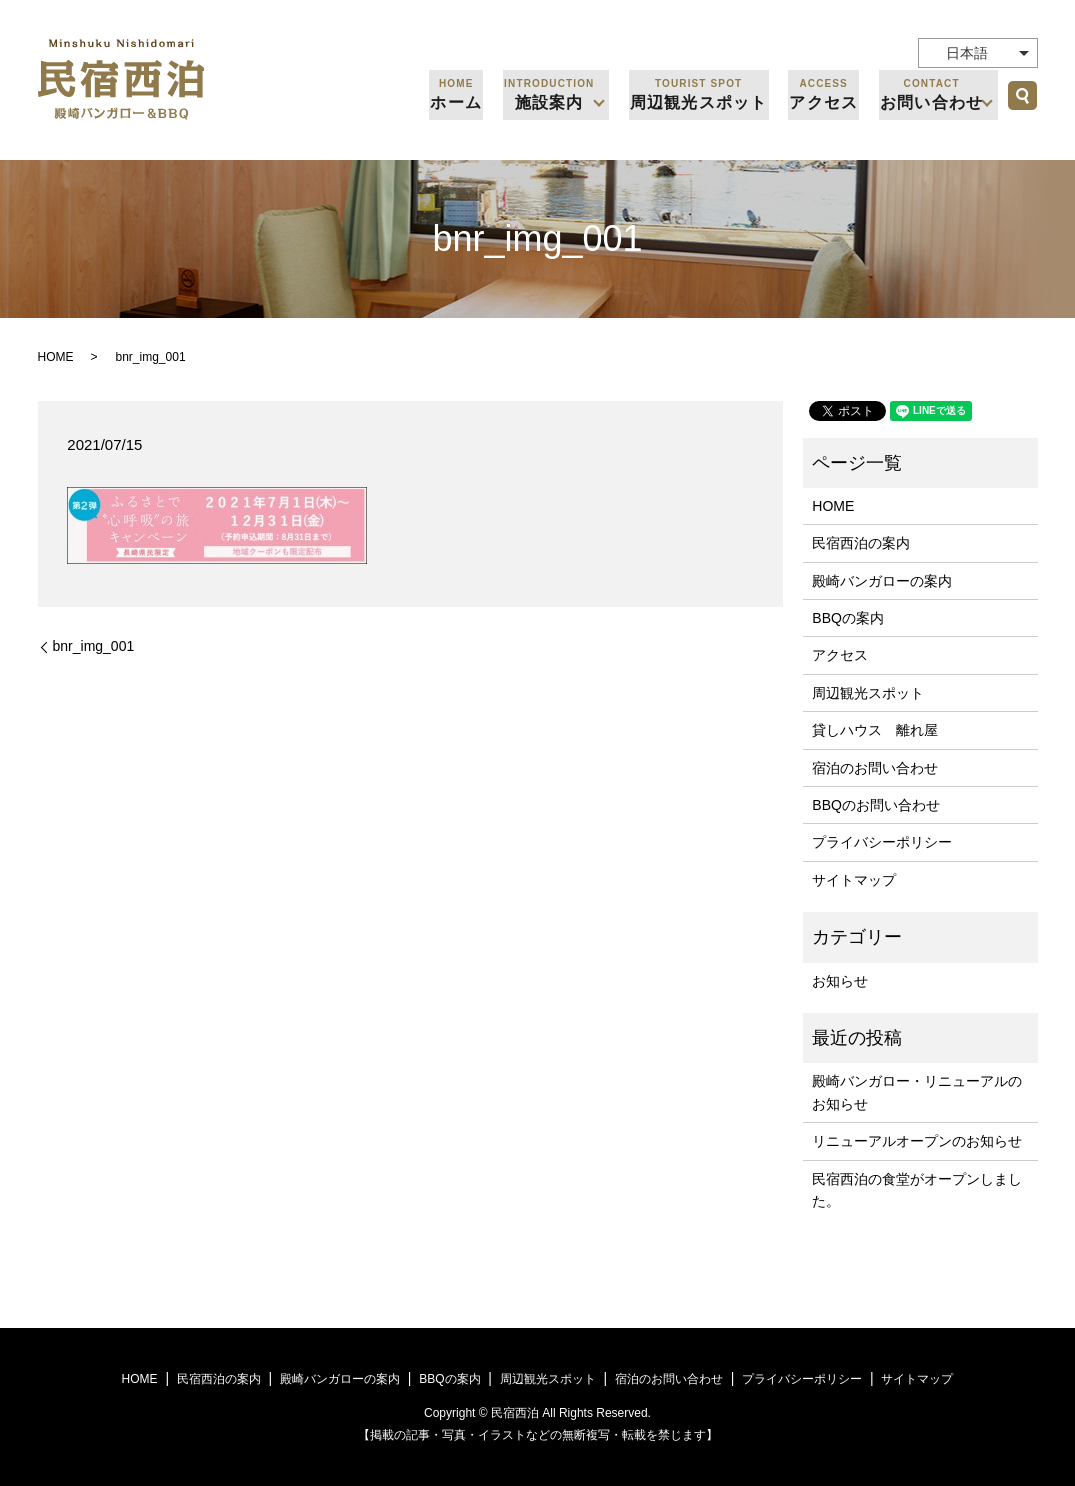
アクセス (825, 93)
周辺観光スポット (702, 93)
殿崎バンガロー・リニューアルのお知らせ (917, 1092)
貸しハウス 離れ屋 (875, 730)
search (1023, 95)
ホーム (462, 93)
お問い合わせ (931, 93)
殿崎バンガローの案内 (882, 581)
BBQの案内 (848, 618)
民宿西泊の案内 (861, 543)
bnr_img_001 (94, 646)
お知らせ (840, 981)
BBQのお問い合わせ (876, 805)
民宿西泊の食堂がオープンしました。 (917, 1190)
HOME (56, 357)
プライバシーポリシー (882, 842)
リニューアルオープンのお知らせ (917, 1141)
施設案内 (553, 93)
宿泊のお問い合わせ (875, 768)
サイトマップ (854, 880)
